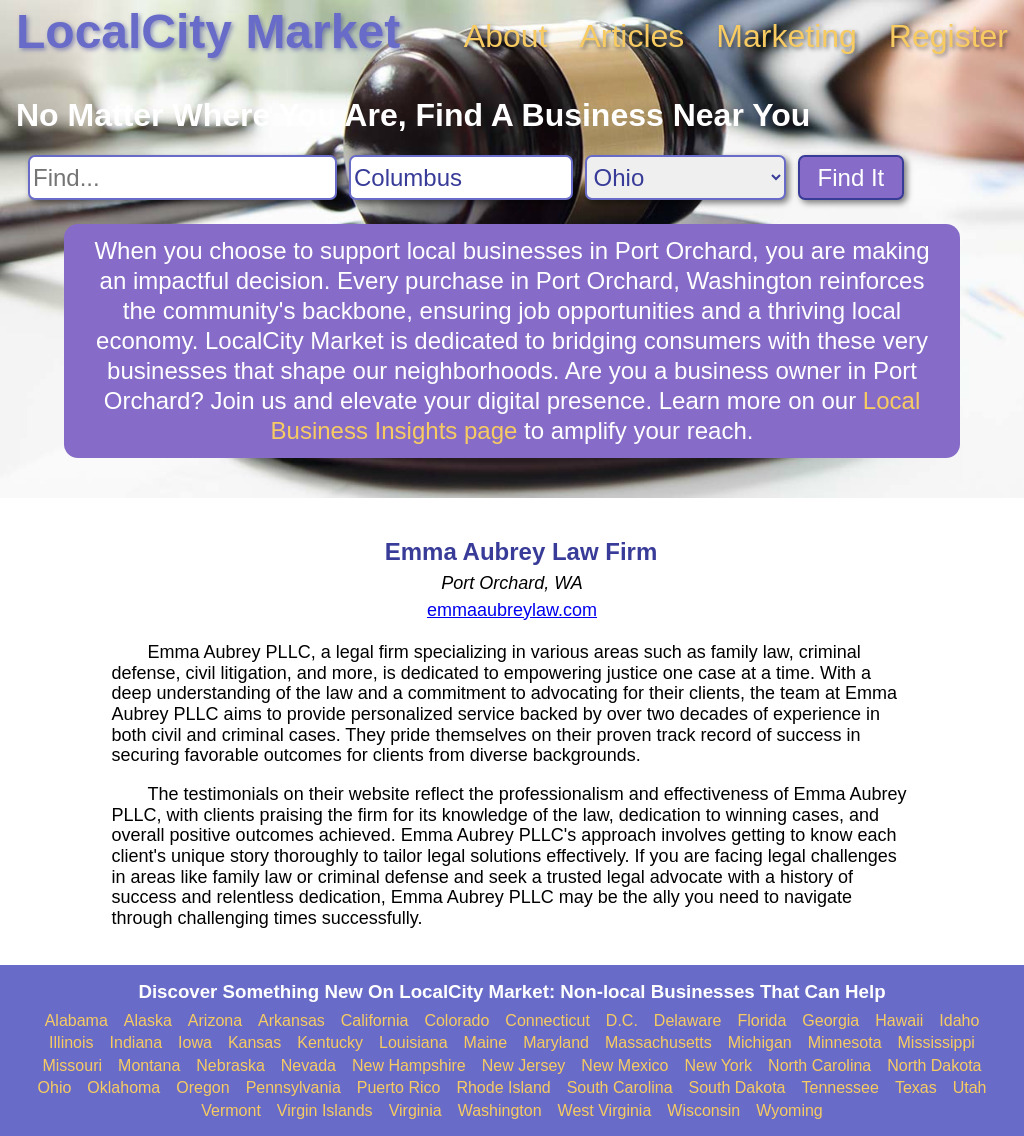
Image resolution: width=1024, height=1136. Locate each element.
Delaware (688, 1020)
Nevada (308, 1065)
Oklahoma (123, 1087)
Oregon (202, 1087)
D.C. (622, 1020)
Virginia (415, 1110)
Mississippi (936, 1042)
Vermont (231, 1110)
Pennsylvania (293, 1087)
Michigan (760, 1042)
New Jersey (524, 1065)
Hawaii (899, 1020)
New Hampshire (409, 1065)
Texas (916, 1087)
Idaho (959, 1020)
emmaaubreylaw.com (512, 610)
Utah (970, 1087)
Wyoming (789, 1110)
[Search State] (685, 177)
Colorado (456, 1020)
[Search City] (461, 177)
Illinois (71, 1042)
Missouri (72, 1065)
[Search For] (182, 177)
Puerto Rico (399, 1087)
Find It (851, 177)
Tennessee (839, 1087)
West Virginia (605, 1110)
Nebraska (230, 1065)
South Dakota (737, 1087)
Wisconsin (703, 1110)
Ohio (55, 1087)
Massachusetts (658, 1042)
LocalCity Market (208, 31)
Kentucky (330, 1042)
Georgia (830, 1020)
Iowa (195, 1042)
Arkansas (291, 1020)
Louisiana (413, 1042)
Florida (761, 1020)
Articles (631, 36)
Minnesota (845, 1042)
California (375, 1020)
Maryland (556, 1042)
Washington (500, 1110)
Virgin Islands (325, 1110)
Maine (486, 1042)
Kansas (254, 1042)
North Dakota (934, 1065)
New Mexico (624, 1065)
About (506, 36)
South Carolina (620, 1087)
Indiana (136, 1042)
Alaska (148, 1020)
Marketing (786, 36)
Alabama (76, 1020)
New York (718, 1065)
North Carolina (819, 1065)
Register (948, 36)
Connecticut (547, 1020)
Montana (149, 1065)
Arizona (215, 1020)
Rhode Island (503, 1087)
